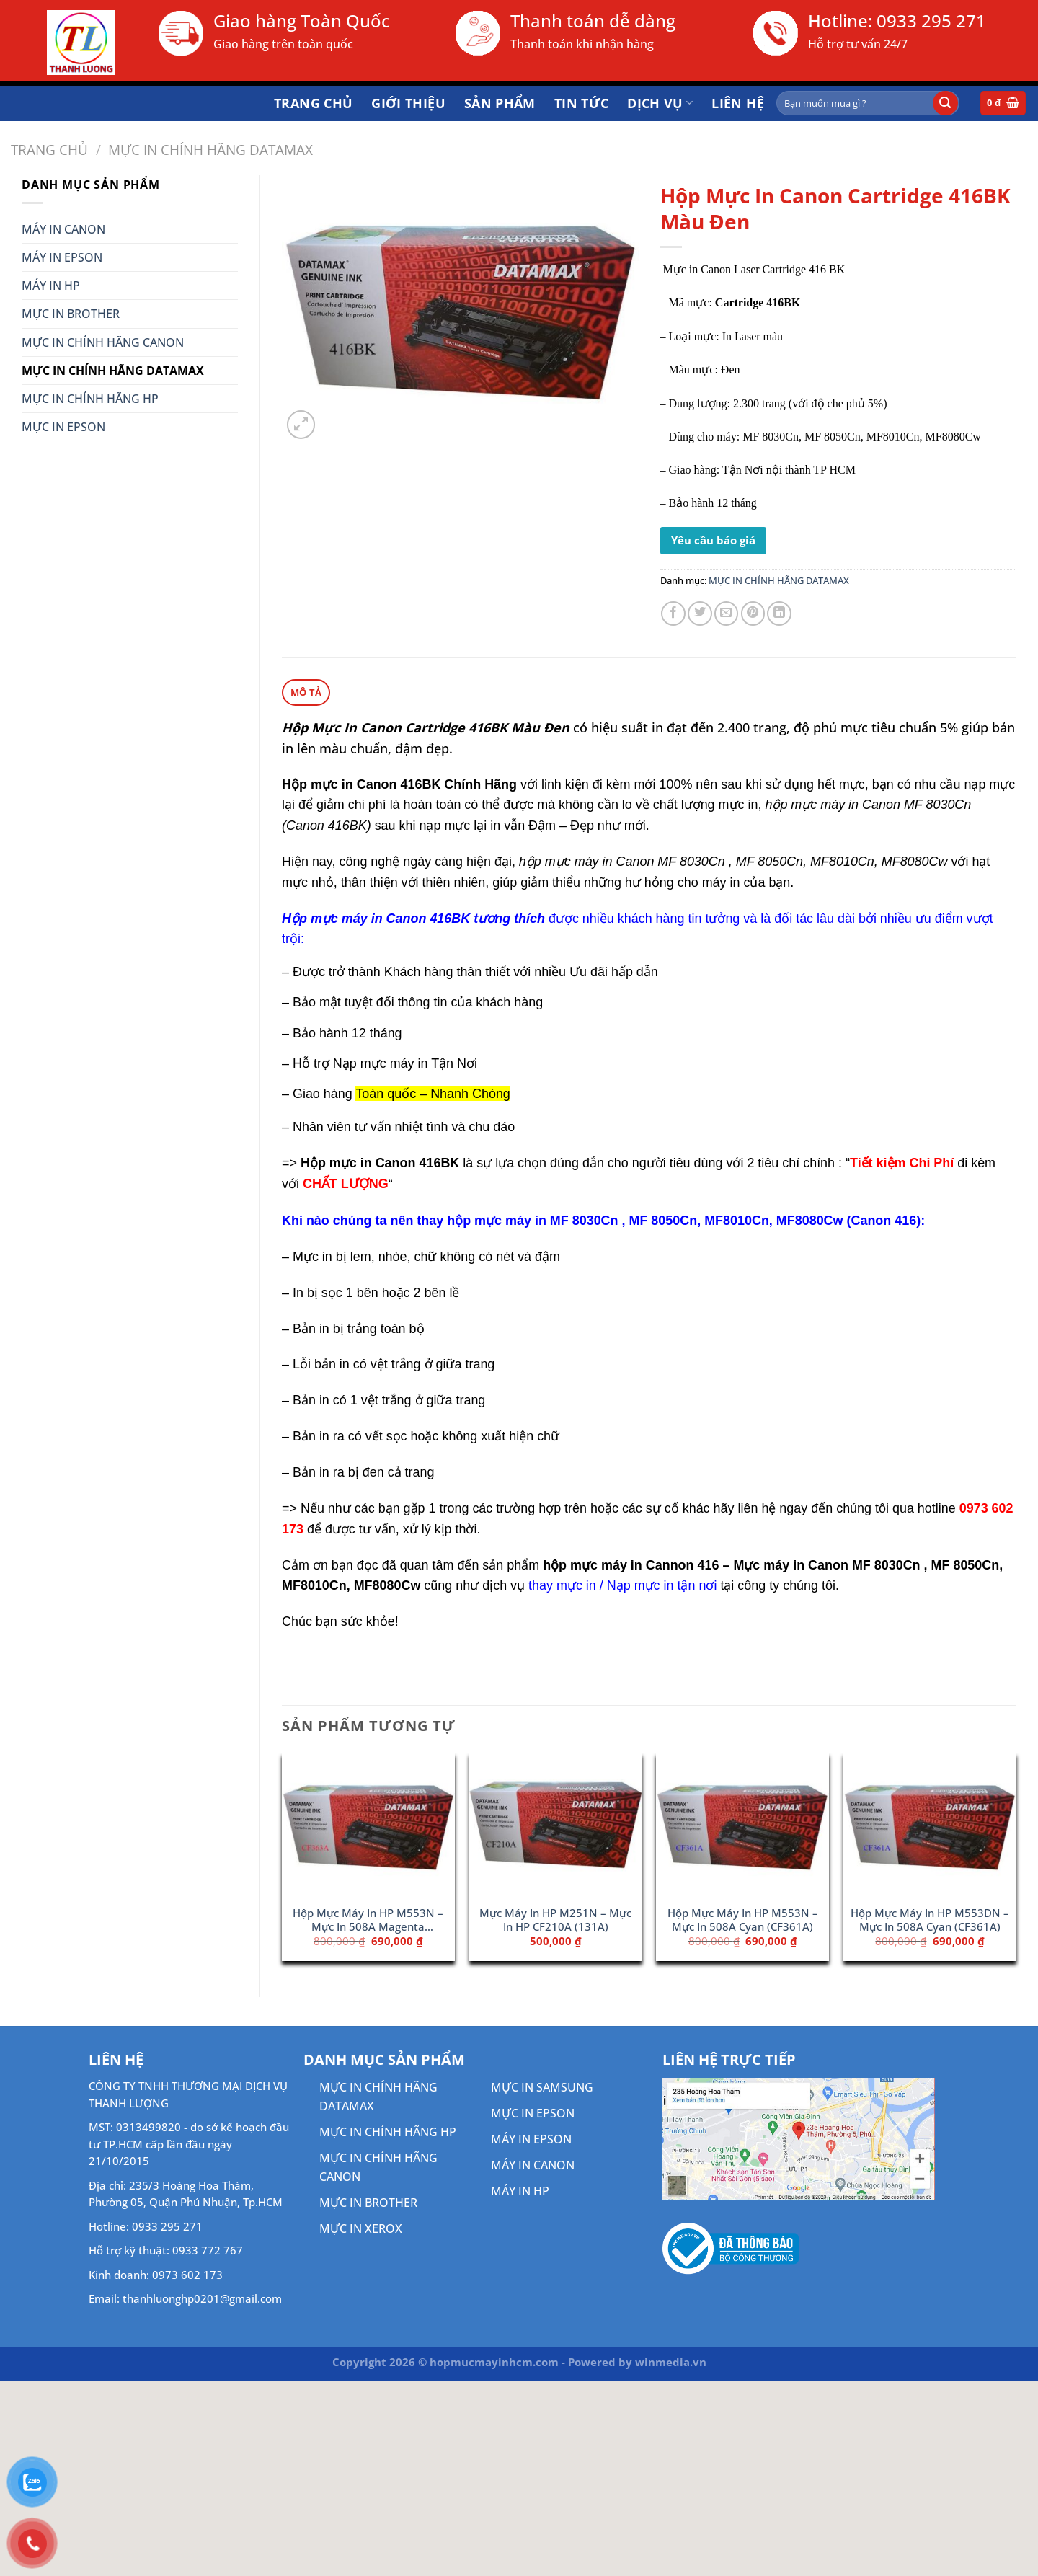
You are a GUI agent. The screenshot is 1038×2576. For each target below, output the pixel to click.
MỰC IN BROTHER (71, 314)
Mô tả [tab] (305, 691)
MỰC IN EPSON (63, 427)
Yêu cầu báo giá (713, 540)
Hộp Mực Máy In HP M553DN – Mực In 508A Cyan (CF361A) (930, 1919)
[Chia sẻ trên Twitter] (700, 613)
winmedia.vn (670, 2361)
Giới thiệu (408, 103)
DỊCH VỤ (660, 103)
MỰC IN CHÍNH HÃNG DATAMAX (210, 150)
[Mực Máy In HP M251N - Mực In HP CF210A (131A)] (555, 1825)
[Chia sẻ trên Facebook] (673, 613)
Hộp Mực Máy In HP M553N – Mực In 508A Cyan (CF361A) (742, 1919)
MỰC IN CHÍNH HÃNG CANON (103, 342)
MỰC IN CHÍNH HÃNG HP (90, 399)
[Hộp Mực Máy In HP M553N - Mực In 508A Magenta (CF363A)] (368, 1825)
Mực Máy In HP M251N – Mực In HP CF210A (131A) (555, 1919)
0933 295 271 (931, 20)
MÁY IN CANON (63, 229)
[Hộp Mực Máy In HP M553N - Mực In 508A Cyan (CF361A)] (742, 1825)
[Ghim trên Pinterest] (753, 613)
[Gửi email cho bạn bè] (726, 613)
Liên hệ (737, 103)
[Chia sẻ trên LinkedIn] (779, 613)
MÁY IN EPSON (62, 257)
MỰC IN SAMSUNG (542, 2086)
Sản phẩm (500, 103)
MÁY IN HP (51, 285)
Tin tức (581, 103)
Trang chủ (313, 103)
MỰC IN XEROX (360, 2228)
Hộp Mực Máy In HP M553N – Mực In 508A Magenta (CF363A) (368, 1920)
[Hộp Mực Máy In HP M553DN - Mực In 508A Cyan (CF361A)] (929, 1825)
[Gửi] (945, 103)
